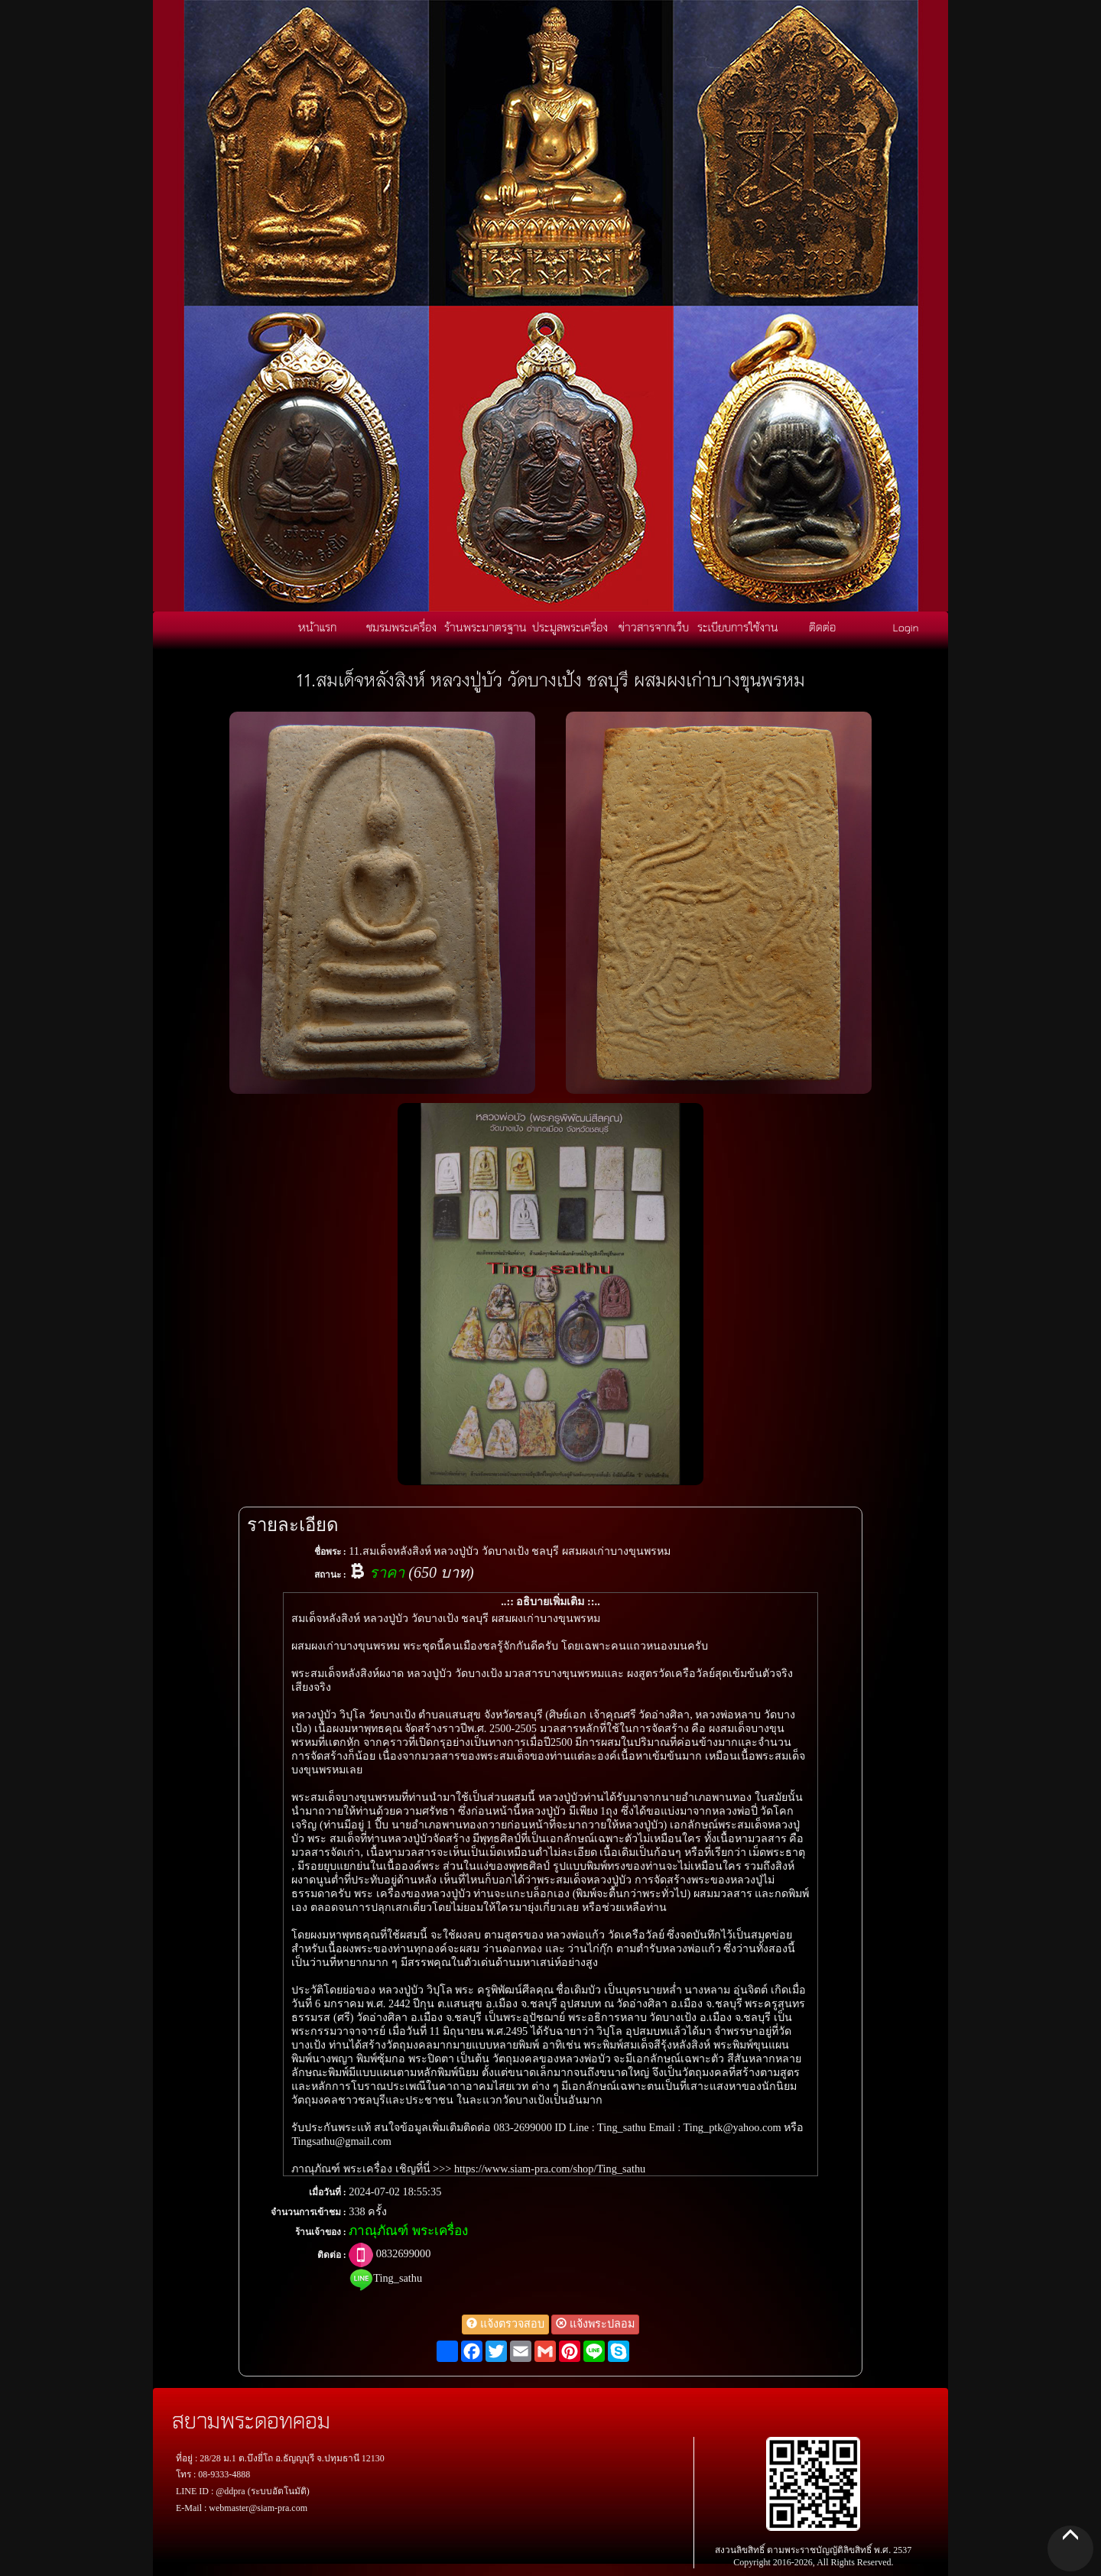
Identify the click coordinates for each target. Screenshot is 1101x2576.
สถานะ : (330, 1574)
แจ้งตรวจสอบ (505, 2324)
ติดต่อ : (331, 2255)
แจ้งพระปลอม (595, 2324)
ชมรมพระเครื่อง (401, 626)
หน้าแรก (317, 626)
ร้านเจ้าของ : (320, 2232)
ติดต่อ (822, 626)
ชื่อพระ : (330, 1551)
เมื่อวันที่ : (327, 2192)
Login (906, 626)
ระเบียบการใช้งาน (737, 626)
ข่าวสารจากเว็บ (654, 626)
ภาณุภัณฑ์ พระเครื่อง (408, 2231)
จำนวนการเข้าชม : (308, 2212)
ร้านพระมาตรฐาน (485, 626)
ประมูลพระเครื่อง (570, 626)
